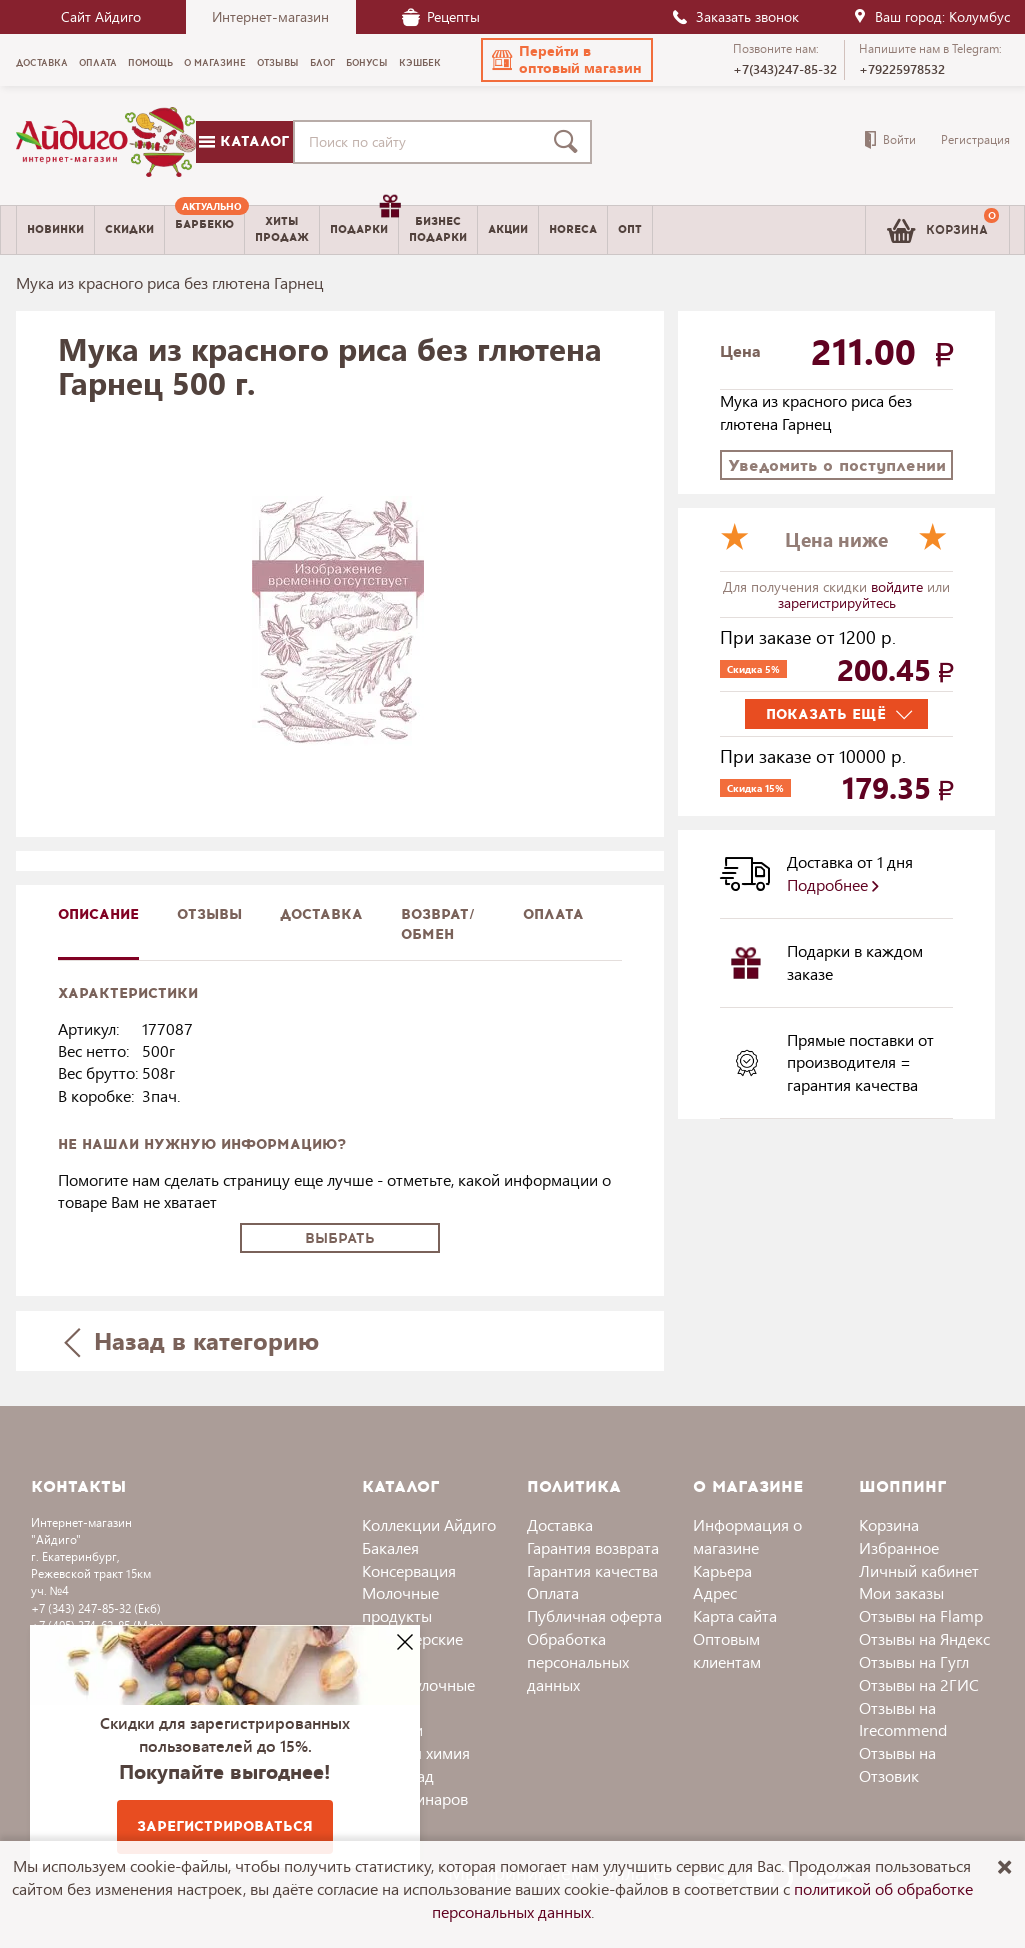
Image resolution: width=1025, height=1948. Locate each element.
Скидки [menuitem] (129, 229)
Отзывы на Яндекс (924, 1638)
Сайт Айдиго (101, 16)
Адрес (715, 1592)
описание (98, 914)
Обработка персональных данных (578, 1661)
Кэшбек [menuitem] (420, 63)
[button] (567, 60)
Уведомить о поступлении (837, 465)
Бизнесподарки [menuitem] (438, 229)
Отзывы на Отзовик (897, 1764)
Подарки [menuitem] (364, 222)
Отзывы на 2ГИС (919, 1684)
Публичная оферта (594, 1615)
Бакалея (390, 1547)
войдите (899, 586)
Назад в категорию (191, 1340)
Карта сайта (735, 1615)
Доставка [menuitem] (42, 63)
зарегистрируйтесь (837, 602)
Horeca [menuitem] (573, 229)
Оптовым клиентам (727, 1650)
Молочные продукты (400, 1604)
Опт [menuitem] (630, 229)
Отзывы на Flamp (921, 1615)
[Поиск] (570, 142)
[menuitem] (204, 230)
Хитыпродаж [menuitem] (282, 229)
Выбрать (340, 1238)
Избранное (899, 1547)
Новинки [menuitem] (55, 229)
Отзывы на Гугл (914, 1661)
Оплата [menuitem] (98, 63)
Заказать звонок (735, 16)
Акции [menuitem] (508, 229)
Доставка (560, 1524)
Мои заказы (901, 1592)
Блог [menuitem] (322, 63)
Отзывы (209, 914)
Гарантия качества (592, 1570)
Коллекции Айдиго (429, 1524)
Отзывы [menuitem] (278, 63)
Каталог (244, 141)
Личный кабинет (919, 1570)
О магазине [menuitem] (215, 63)
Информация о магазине (747, 1536)
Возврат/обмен (438, 924)
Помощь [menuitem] (150, 63)
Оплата (553, 914)
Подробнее (833, 884)
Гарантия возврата (593, 1547)
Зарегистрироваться (225, 1826)
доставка (321, 914)
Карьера (722, 1570)
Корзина (889, 1524)
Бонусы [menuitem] (367, 63)
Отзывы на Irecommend (903, 1719)
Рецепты (441, 16)
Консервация (409, 1570)
